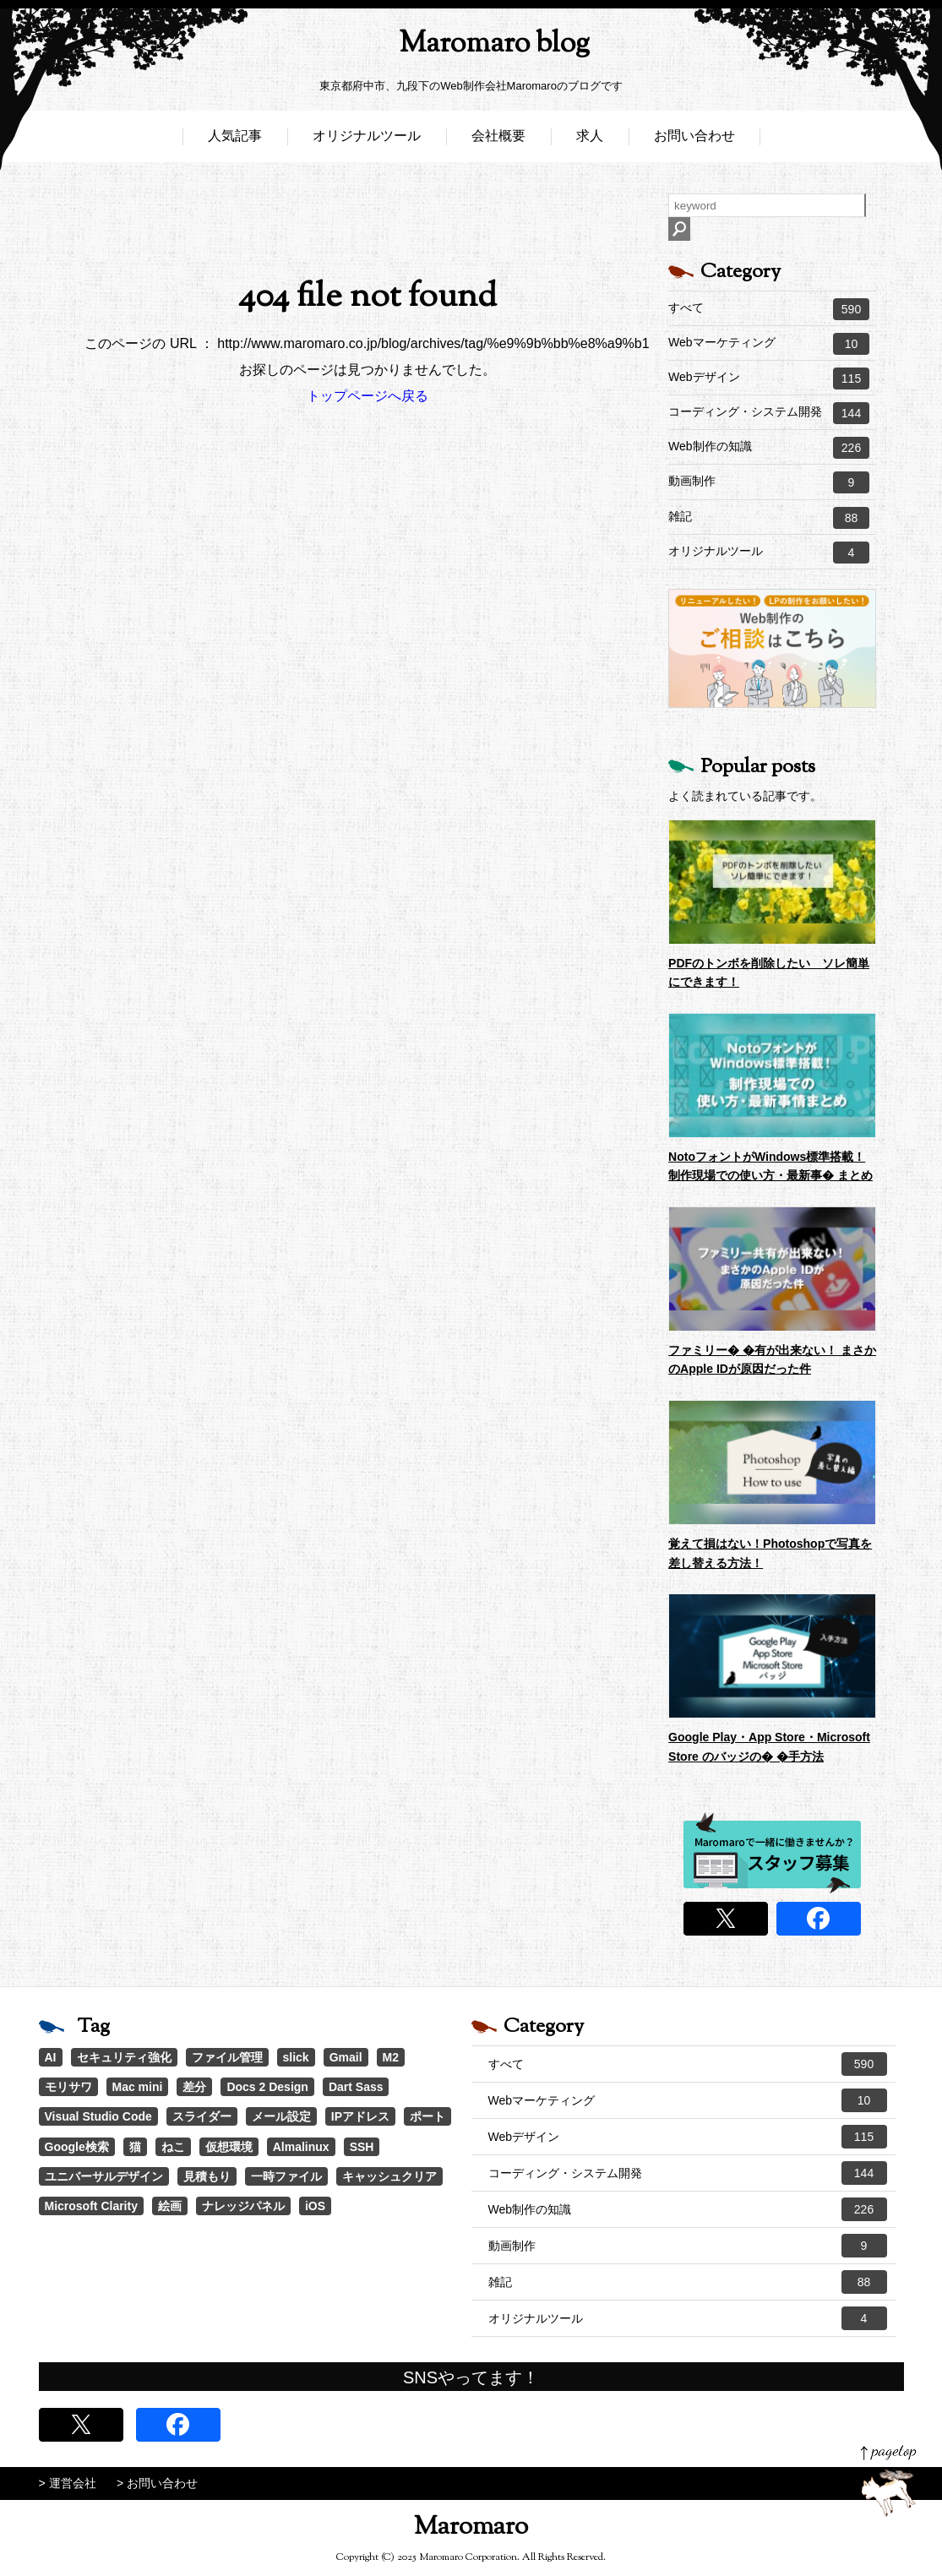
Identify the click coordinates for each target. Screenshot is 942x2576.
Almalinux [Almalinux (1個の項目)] (301, 2147)
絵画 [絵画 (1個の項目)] (170, 2206)
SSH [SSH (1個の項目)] (362, 2147)
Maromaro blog (471, 47)
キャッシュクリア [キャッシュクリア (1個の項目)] (389, 2176)
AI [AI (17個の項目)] (51, 2057)
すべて (768, 309)
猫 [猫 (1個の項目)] (135, 2147)
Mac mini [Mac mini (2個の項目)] (137, 2087)
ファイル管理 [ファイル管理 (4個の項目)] (227, 2057)
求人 (589, 141)
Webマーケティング (768, 344)
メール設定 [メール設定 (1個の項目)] (281, 2116)
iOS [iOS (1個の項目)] (315, 2206)
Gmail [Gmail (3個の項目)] (345, 2057)
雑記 (768, 518)
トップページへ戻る (367, 396)
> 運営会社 (67, 2483)
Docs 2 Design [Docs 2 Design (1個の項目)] (267, 2087)
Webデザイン (768, 378)
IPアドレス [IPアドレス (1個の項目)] (360, 2116)
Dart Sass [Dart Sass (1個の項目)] (356, 2087)
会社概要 (498, 141)
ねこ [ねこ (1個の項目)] (173, 2147)
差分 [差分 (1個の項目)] (194, 2087)
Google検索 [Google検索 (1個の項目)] (77, 2147)
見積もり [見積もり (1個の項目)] (207, 2176)
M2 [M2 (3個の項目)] (391, 2057)
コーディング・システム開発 (768, 413)
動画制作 (768, 482)
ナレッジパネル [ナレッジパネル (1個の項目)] (243, 2206)
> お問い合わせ (157, 2483)
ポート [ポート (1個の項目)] (427, 2116)
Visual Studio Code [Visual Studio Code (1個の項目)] (98, 2116)
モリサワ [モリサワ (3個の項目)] (68, 2087)
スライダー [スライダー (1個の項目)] (201, 2116)
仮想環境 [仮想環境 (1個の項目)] (229, 2147)
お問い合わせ (694, 141)
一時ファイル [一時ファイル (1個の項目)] (286, 2176)
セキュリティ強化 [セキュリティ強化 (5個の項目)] (124, 2057)
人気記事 (235, 141)
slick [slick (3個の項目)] (296, 2057)
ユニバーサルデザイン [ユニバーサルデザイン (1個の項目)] (104, 2176)
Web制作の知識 (768, 448)
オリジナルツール (367, 141)
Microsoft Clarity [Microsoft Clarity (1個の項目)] (91, 2206)
